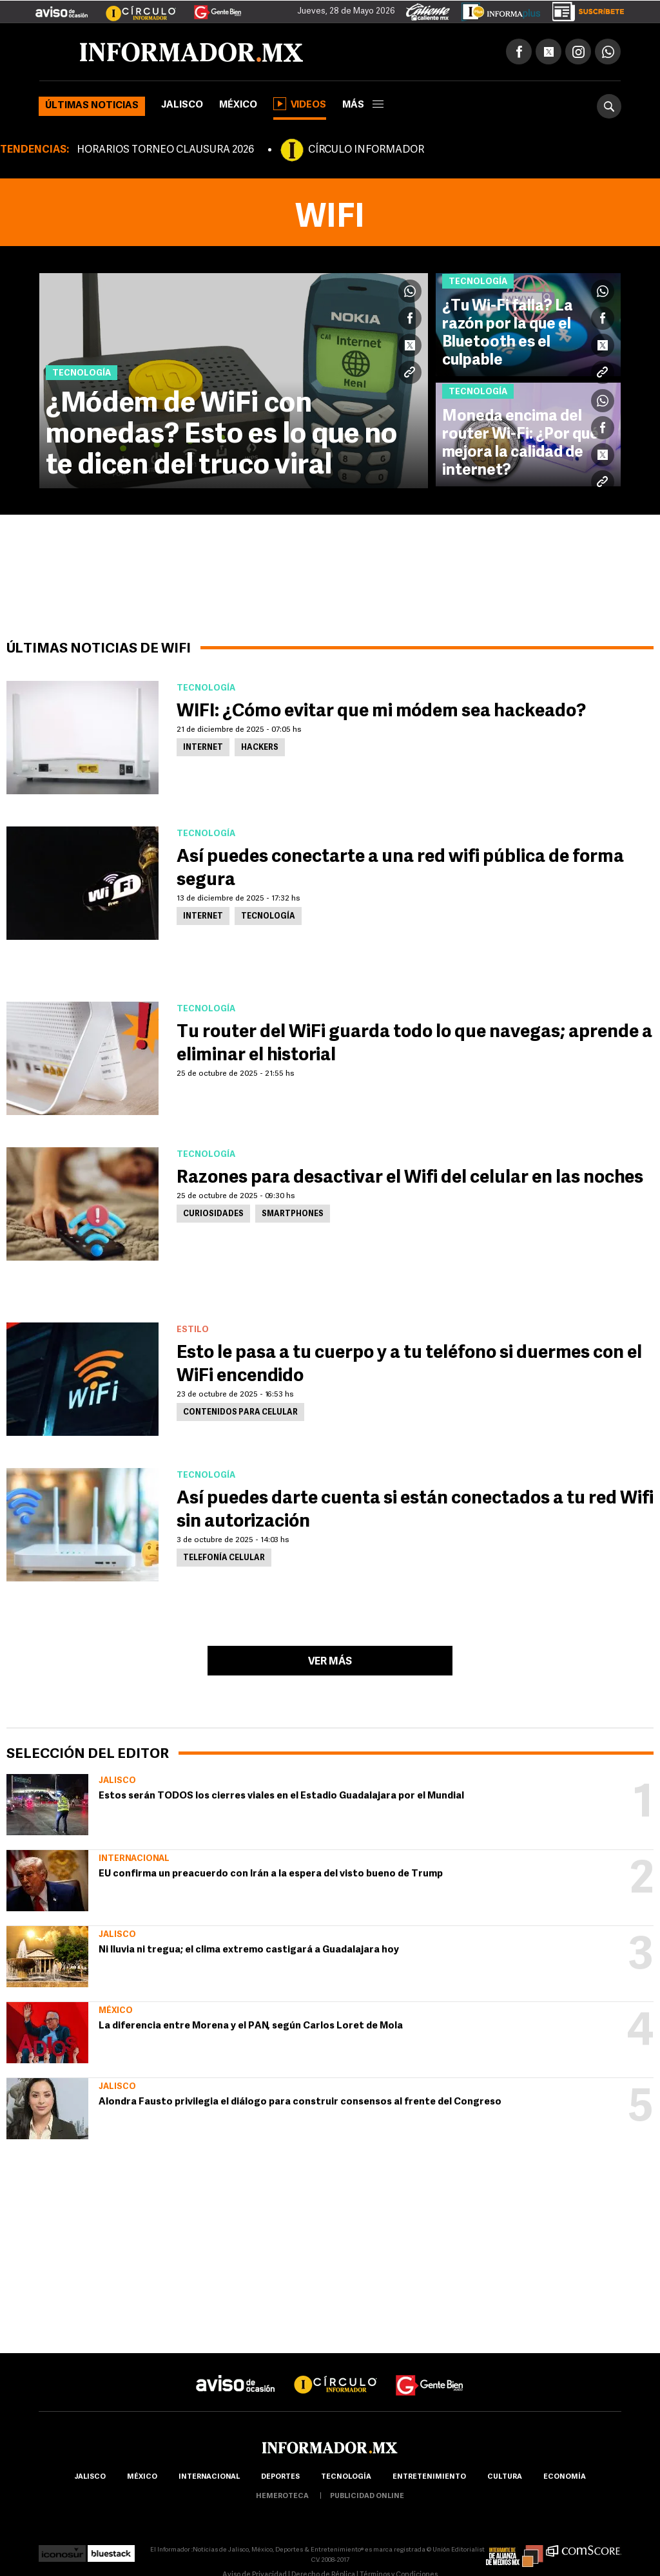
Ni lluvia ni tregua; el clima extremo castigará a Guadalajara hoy (249, 1950)
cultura (504, 2477)
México (238, 105)
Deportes (280, 2477)
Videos (299, 103)
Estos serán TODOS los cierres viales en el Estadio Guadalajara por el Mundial (281, 1796)
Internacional (134, 1859)
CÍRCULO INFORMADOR (366, 150)
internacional (209, 2477)
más (362, 105)
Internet (203, 748)
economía (564, 2477)
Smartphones (293, 1214)
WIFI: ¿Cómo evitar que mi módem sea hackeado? (381, 712)
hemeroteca (282, 2496)
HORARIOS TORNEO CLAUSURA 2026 (165, 150)
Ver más (330, 1662)
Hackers (259, 748)
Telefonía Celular (224, 1558)
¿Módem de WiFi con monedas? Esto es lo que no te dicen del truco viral (221, 435)
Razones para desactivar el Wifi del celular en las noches (410, 1178)
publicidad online (367, 2496)
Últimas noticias (92, 106)
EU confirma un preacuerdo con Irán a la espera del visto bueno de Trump (271, 1874)
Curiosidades (213, 1214)
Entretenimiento (429, 2477)
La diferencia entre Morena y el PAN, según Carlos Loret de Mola (251, 2026)
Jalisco (182, 105)
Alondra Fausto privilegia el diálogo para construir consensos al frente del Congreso (300, 2102)
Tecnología (268, 917)
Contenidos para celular (240, 1413)
